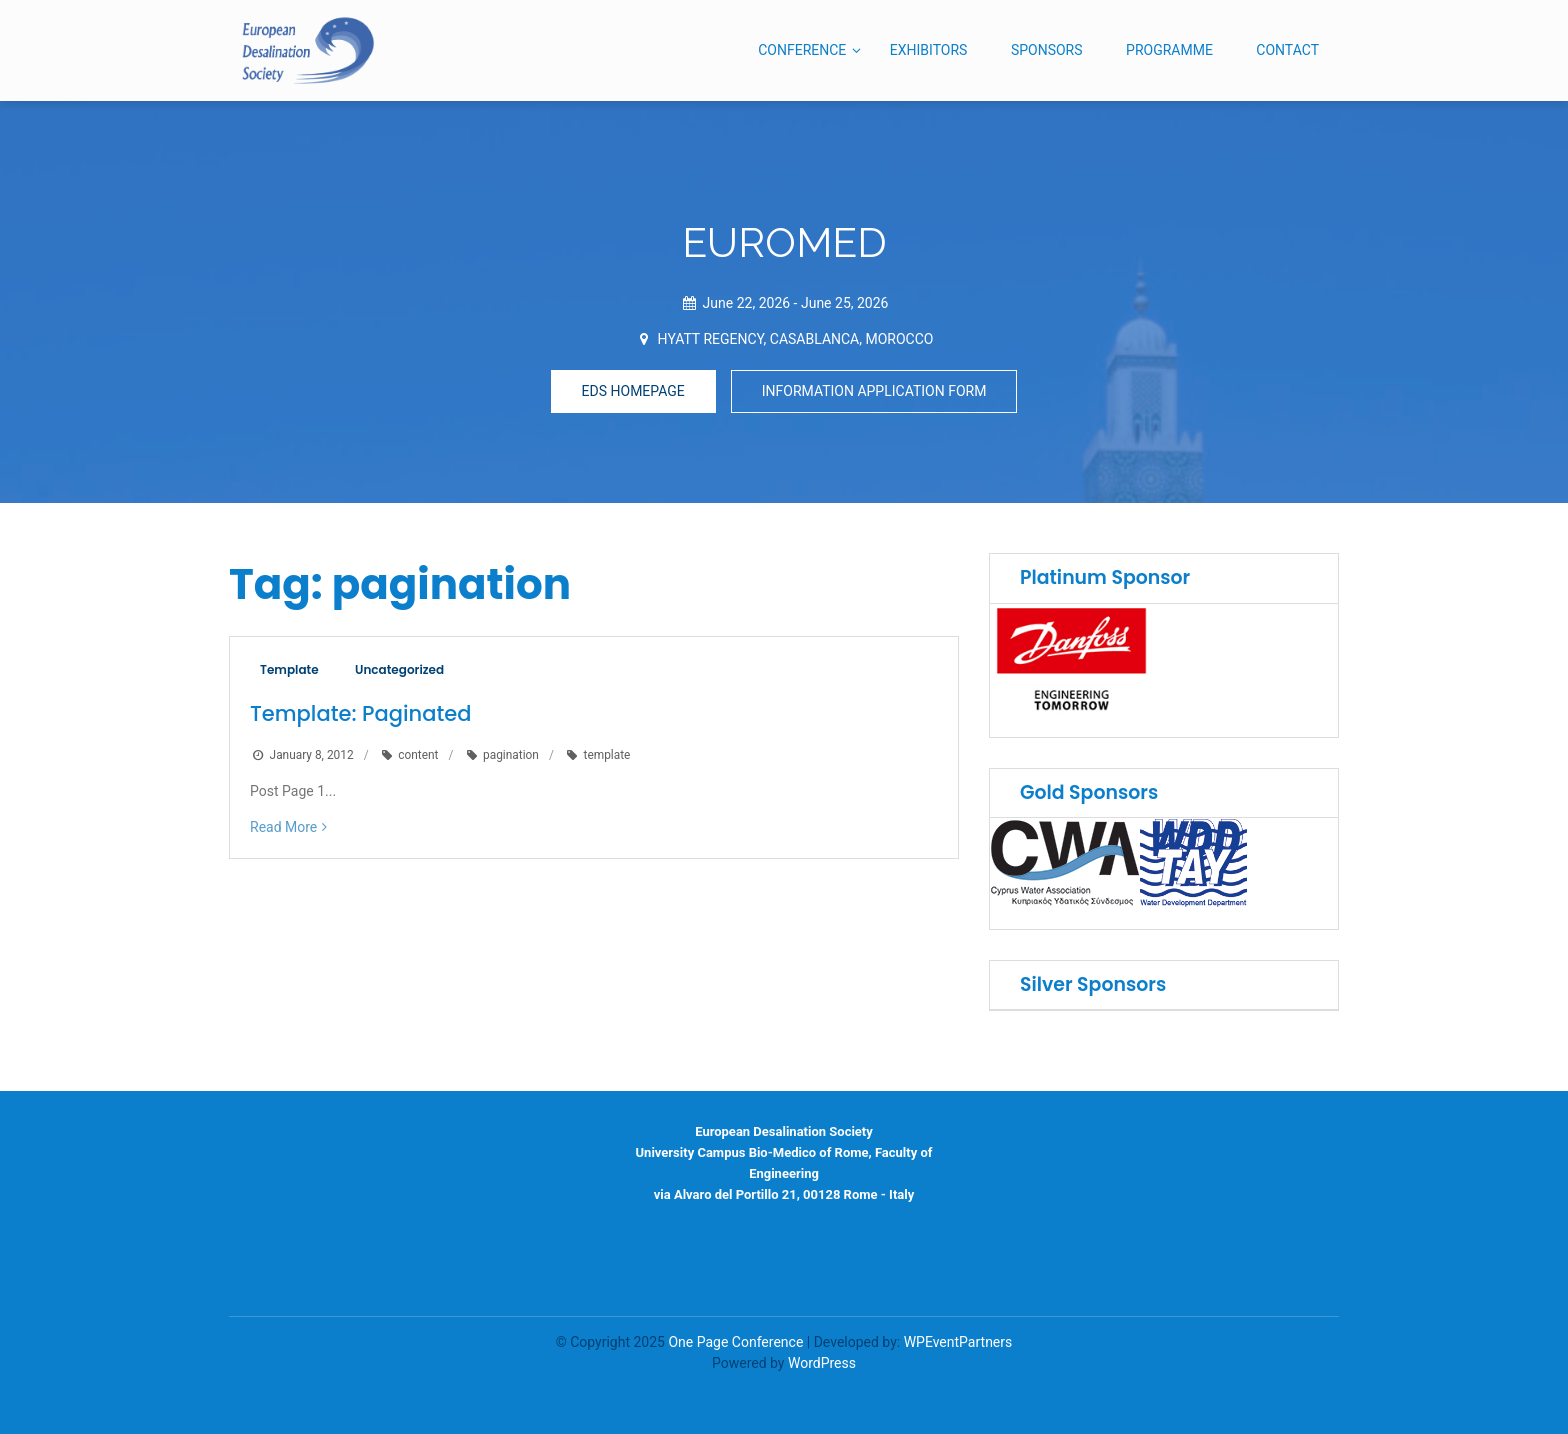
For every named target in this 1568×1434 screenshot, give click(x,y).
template (607, 755)
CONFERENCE (802, 50)
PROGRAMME (1169, 50)
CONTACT (1287, 50)
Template (289, 669)
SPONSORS (1047, 50)
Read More (283, 827)
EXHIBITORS (929, 50)
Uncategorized (399, 669)
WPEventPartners (958, 1342)
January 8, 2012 (312, 755)
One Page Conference (735, 1342)
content (418, 755)
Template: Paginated (360, 713)
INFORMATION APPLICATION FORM (874, 391)
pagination (511, 755)
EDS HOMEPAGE (633, 391)
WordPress (822, 1363)
